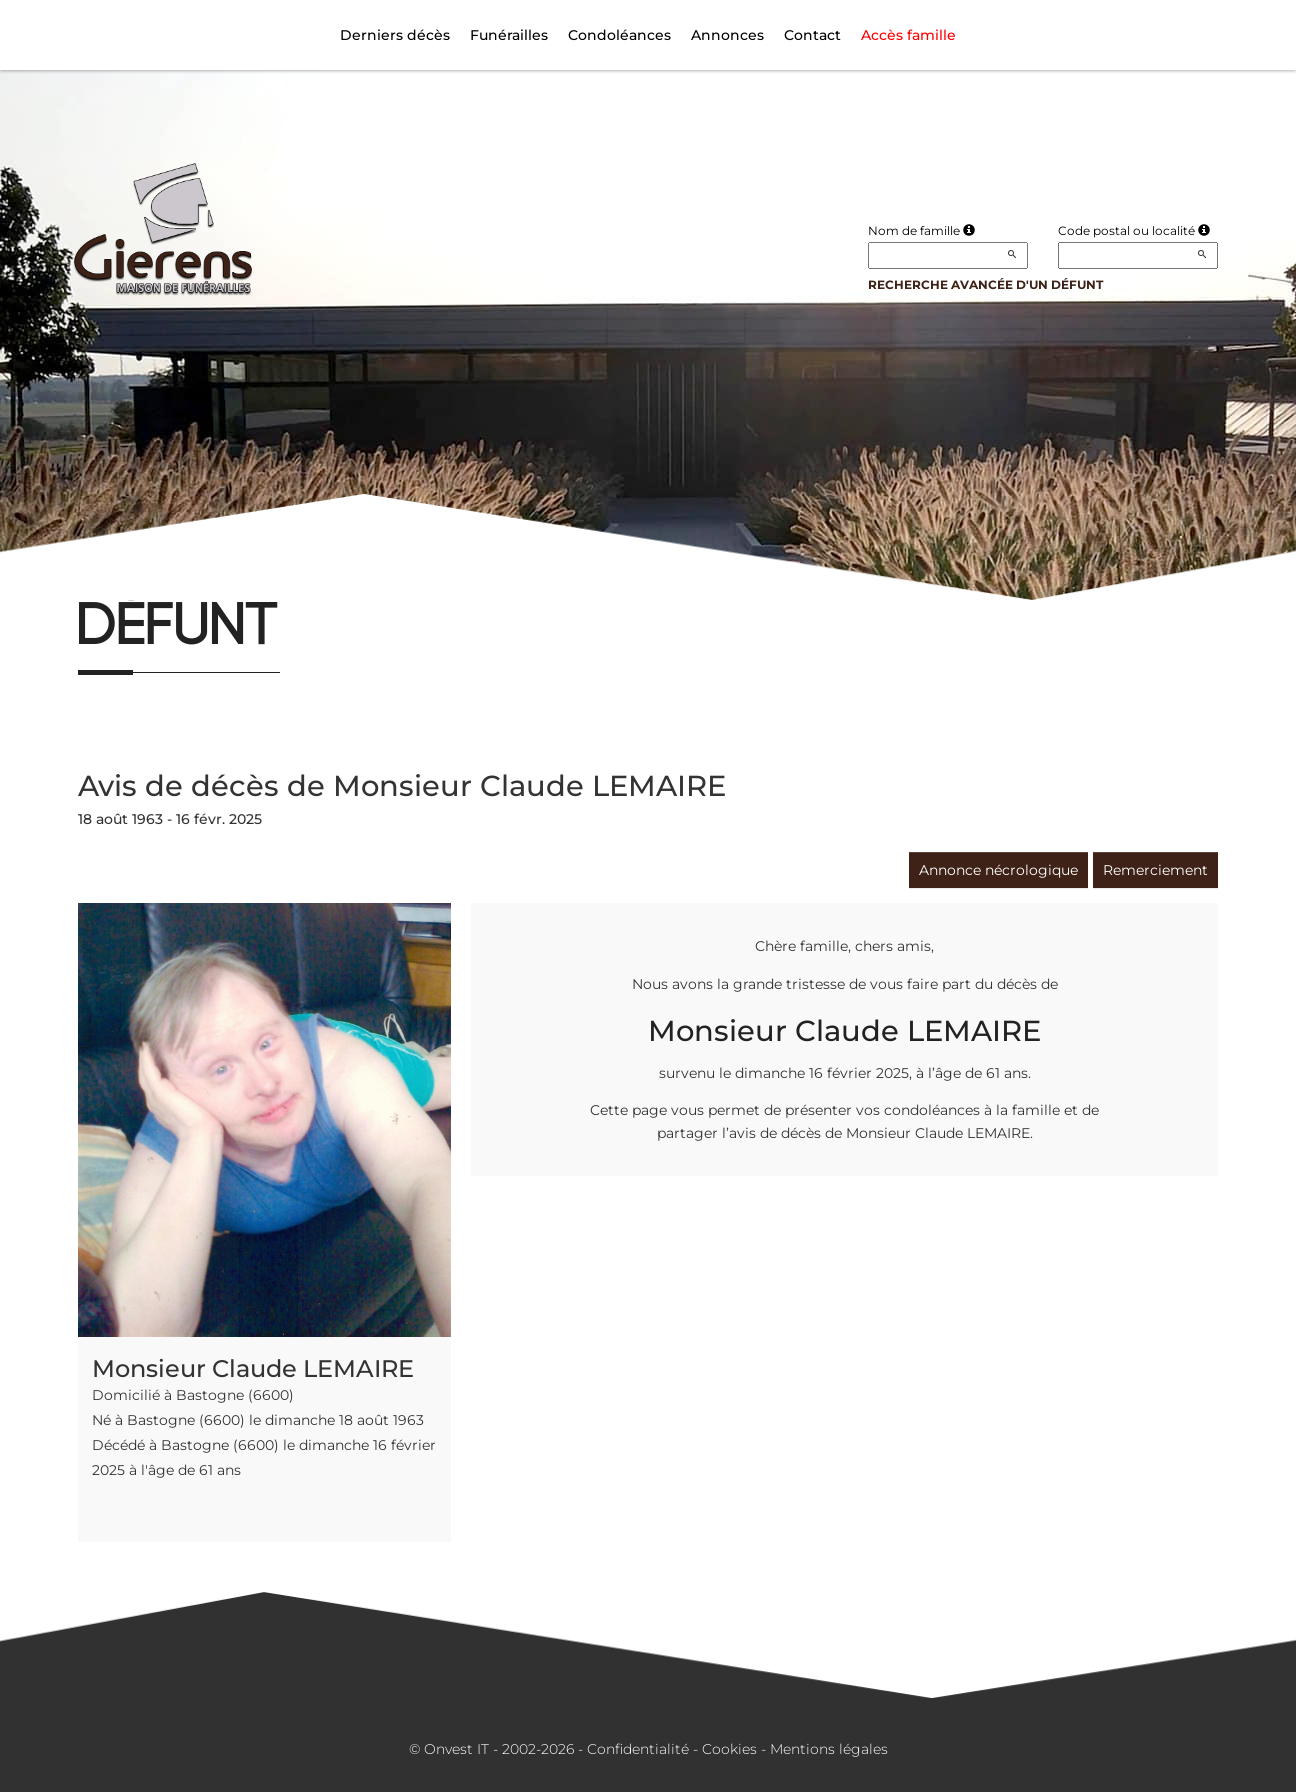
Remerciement (1155, 870)
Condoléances (619, 35)
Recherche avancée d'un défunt (985, 284)
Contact (812, 35)
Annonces (727, 35)
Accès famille (908, 35)
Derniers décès (395, 35)
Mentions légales (829, 1749)
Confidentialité (638, 1749)
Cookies (729, 1749)
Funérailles (509, 35)
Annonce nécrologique (998, 870)
